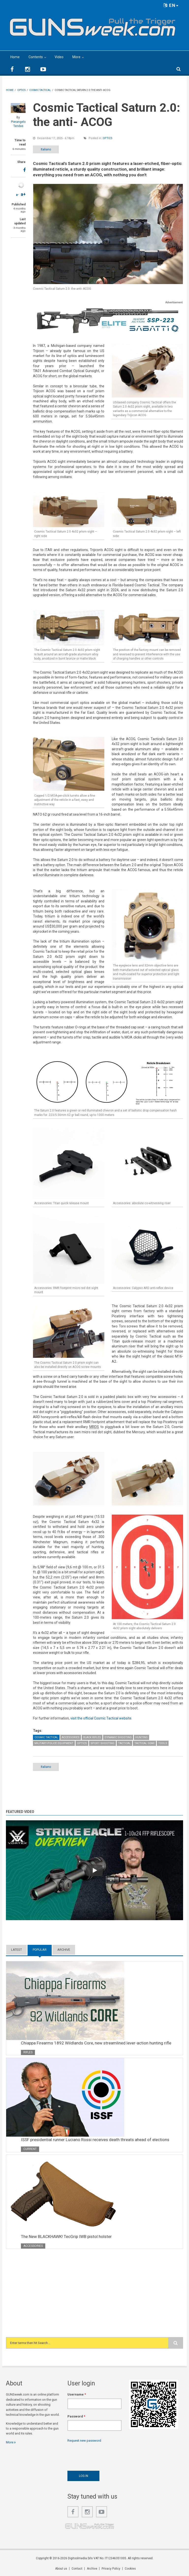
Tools (162, 1743)
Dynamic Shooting (118, 1737)
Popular (40, 1949)
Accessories (70, 1737)
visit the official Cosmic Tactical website (100, 1718)
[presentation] (104, 2455)
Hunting (141, 1737)
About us (61, 2568)
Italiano (46, 149)
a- (17, 195)
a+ (23, 194)
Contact (77, 2568)
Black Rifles (92, 1737)
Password (76, 2416)
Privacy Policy (111, 2568)
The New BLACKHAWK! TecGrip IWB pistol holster (66, 2236)
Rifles (27, 2052)
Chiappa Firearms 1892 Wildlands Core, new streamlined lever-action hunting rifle (96, 2042)
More (76, 57)
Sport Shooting (102, 1743)
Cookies (130, 2568)
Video (59, 57)
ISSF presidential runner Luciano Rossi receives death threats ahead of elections (95, 2139)
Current (30, 2149)
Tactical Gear (144, 1743)
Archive (63, 1949)
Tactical (124, 1743)
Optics (107, 138)
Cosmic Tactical (46, 1737)
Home (15, 57)
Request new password (84, 2440)
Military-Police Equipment (53, 1743)
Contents (36, 57)
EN (171, 5)
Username (76, 2394)
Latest (16, 1949)
